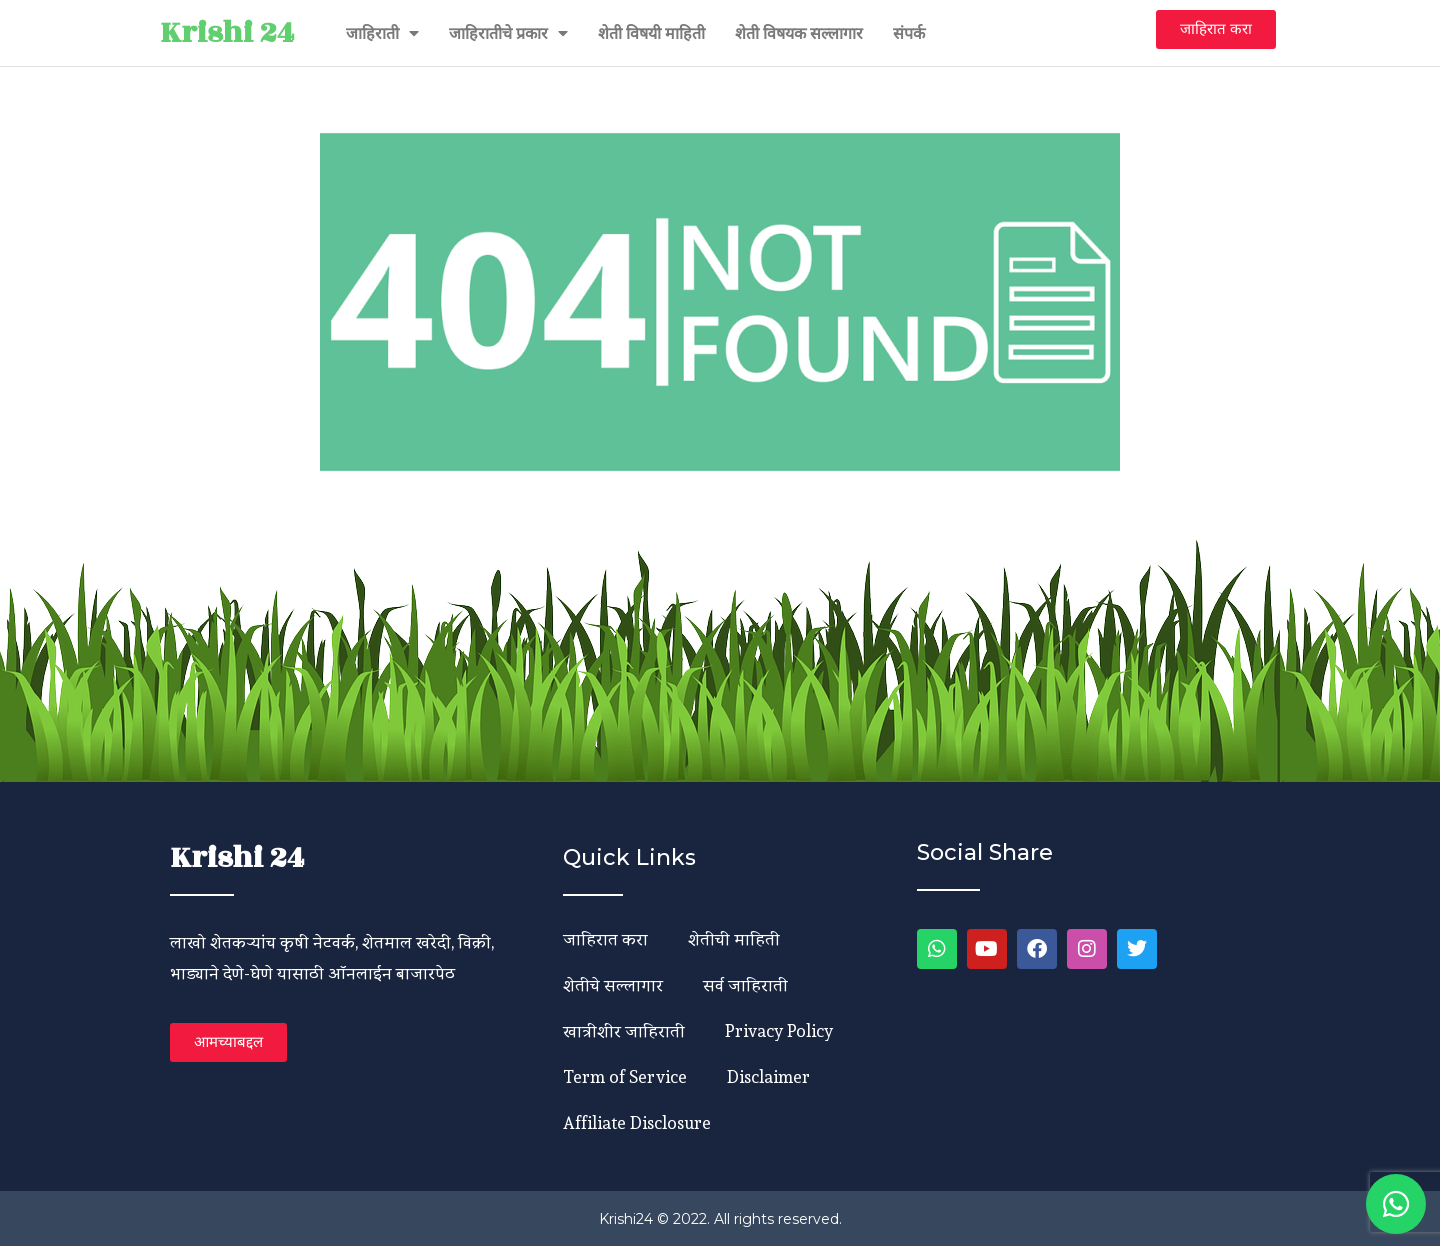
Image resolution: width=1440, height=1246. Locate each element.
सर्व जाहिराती (745, 984)
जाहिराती (382, 33)
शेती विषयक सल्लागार (799, 33)
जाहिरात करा (605, 938)
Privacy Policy (779, 1030)
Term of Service (625, 1076)
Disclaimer (768, 1076)
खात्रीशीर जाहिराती (624, 1030)
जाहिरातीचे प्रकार (508, 33)
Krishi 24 (227, 33)
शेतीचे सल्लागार (613, 984)
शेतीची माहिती (734, 938)
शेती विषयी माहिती (651, 33)
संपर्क (909, 33)
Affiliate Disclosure (637, 1122)
